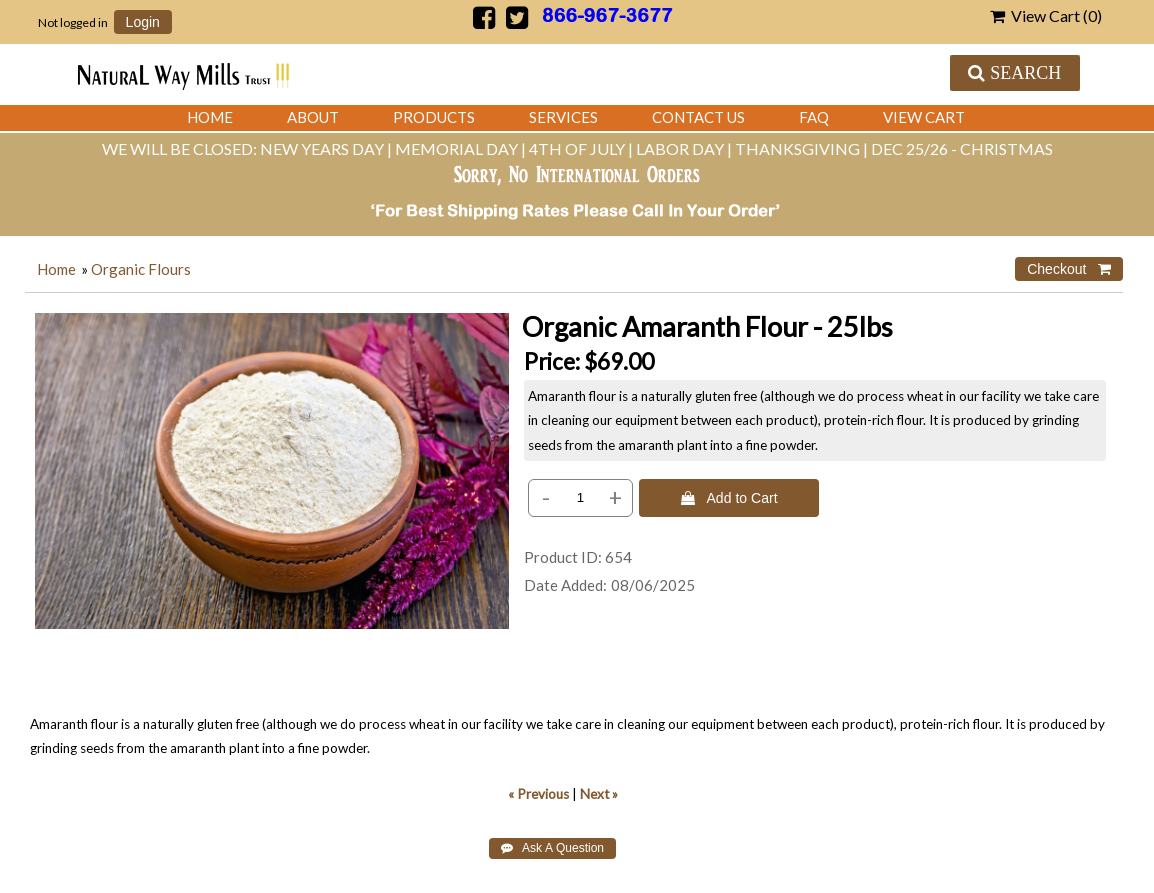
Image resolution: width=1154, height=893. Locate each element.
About (313, 117)
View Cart (924, 117)
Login (143, 22)
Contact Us (698, 117)
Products (434, 117)
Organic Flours (141, 269)
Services (563, 117)
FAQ (814, 117)
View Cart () (1046, 15)
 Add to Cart (729, 498)
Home (210, 117)
